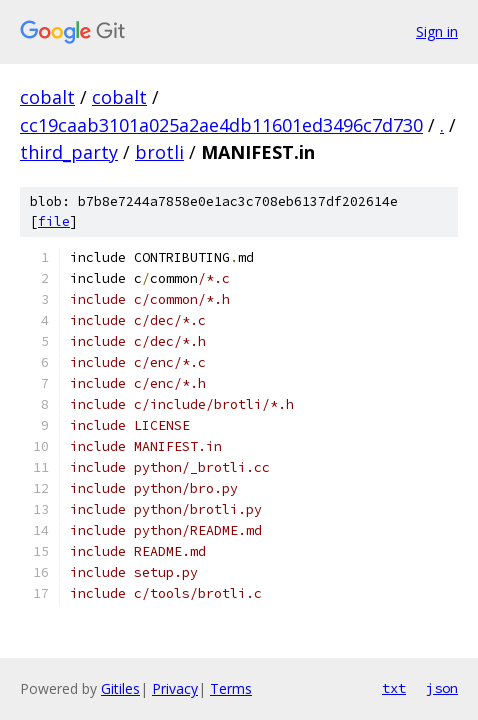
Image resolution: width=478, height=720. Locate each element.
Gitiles (120, 688)
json (442, 688)
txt (394, 688)
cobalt (47, 97)
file (54, 221)
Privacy (175, 688)
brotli (159, 152)
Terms (231, 688)
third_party (69, 152)
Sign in (437, 31)
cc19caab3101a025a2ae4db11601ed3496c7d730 (221, 125)
